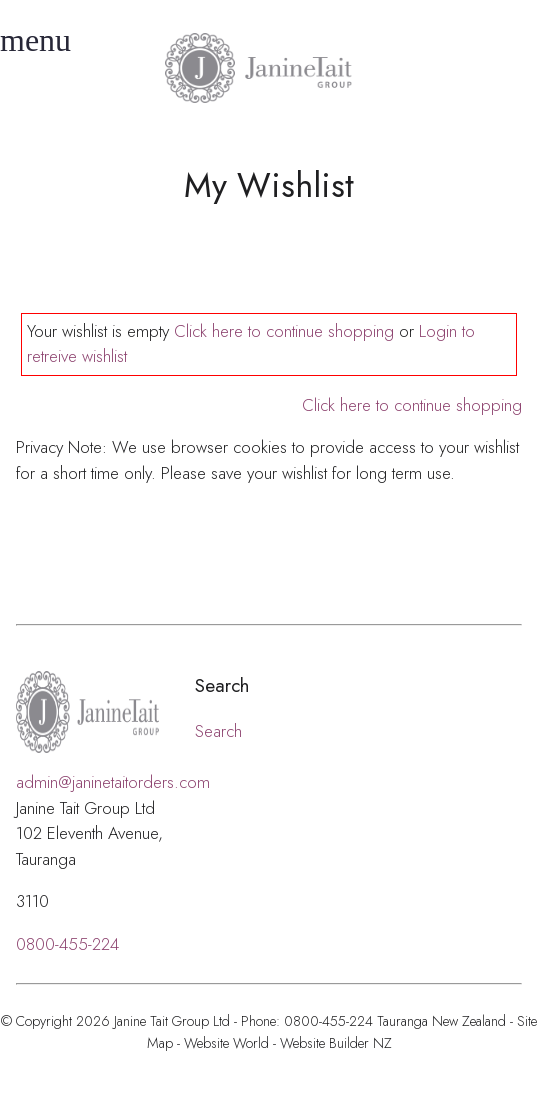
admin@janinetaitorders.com (113, 782)
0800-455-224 (67, 944)
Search (218, 731)
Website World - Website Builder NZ (288, 1043)
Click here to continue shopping (284, 331)
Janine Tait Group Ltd (172, 1021)
